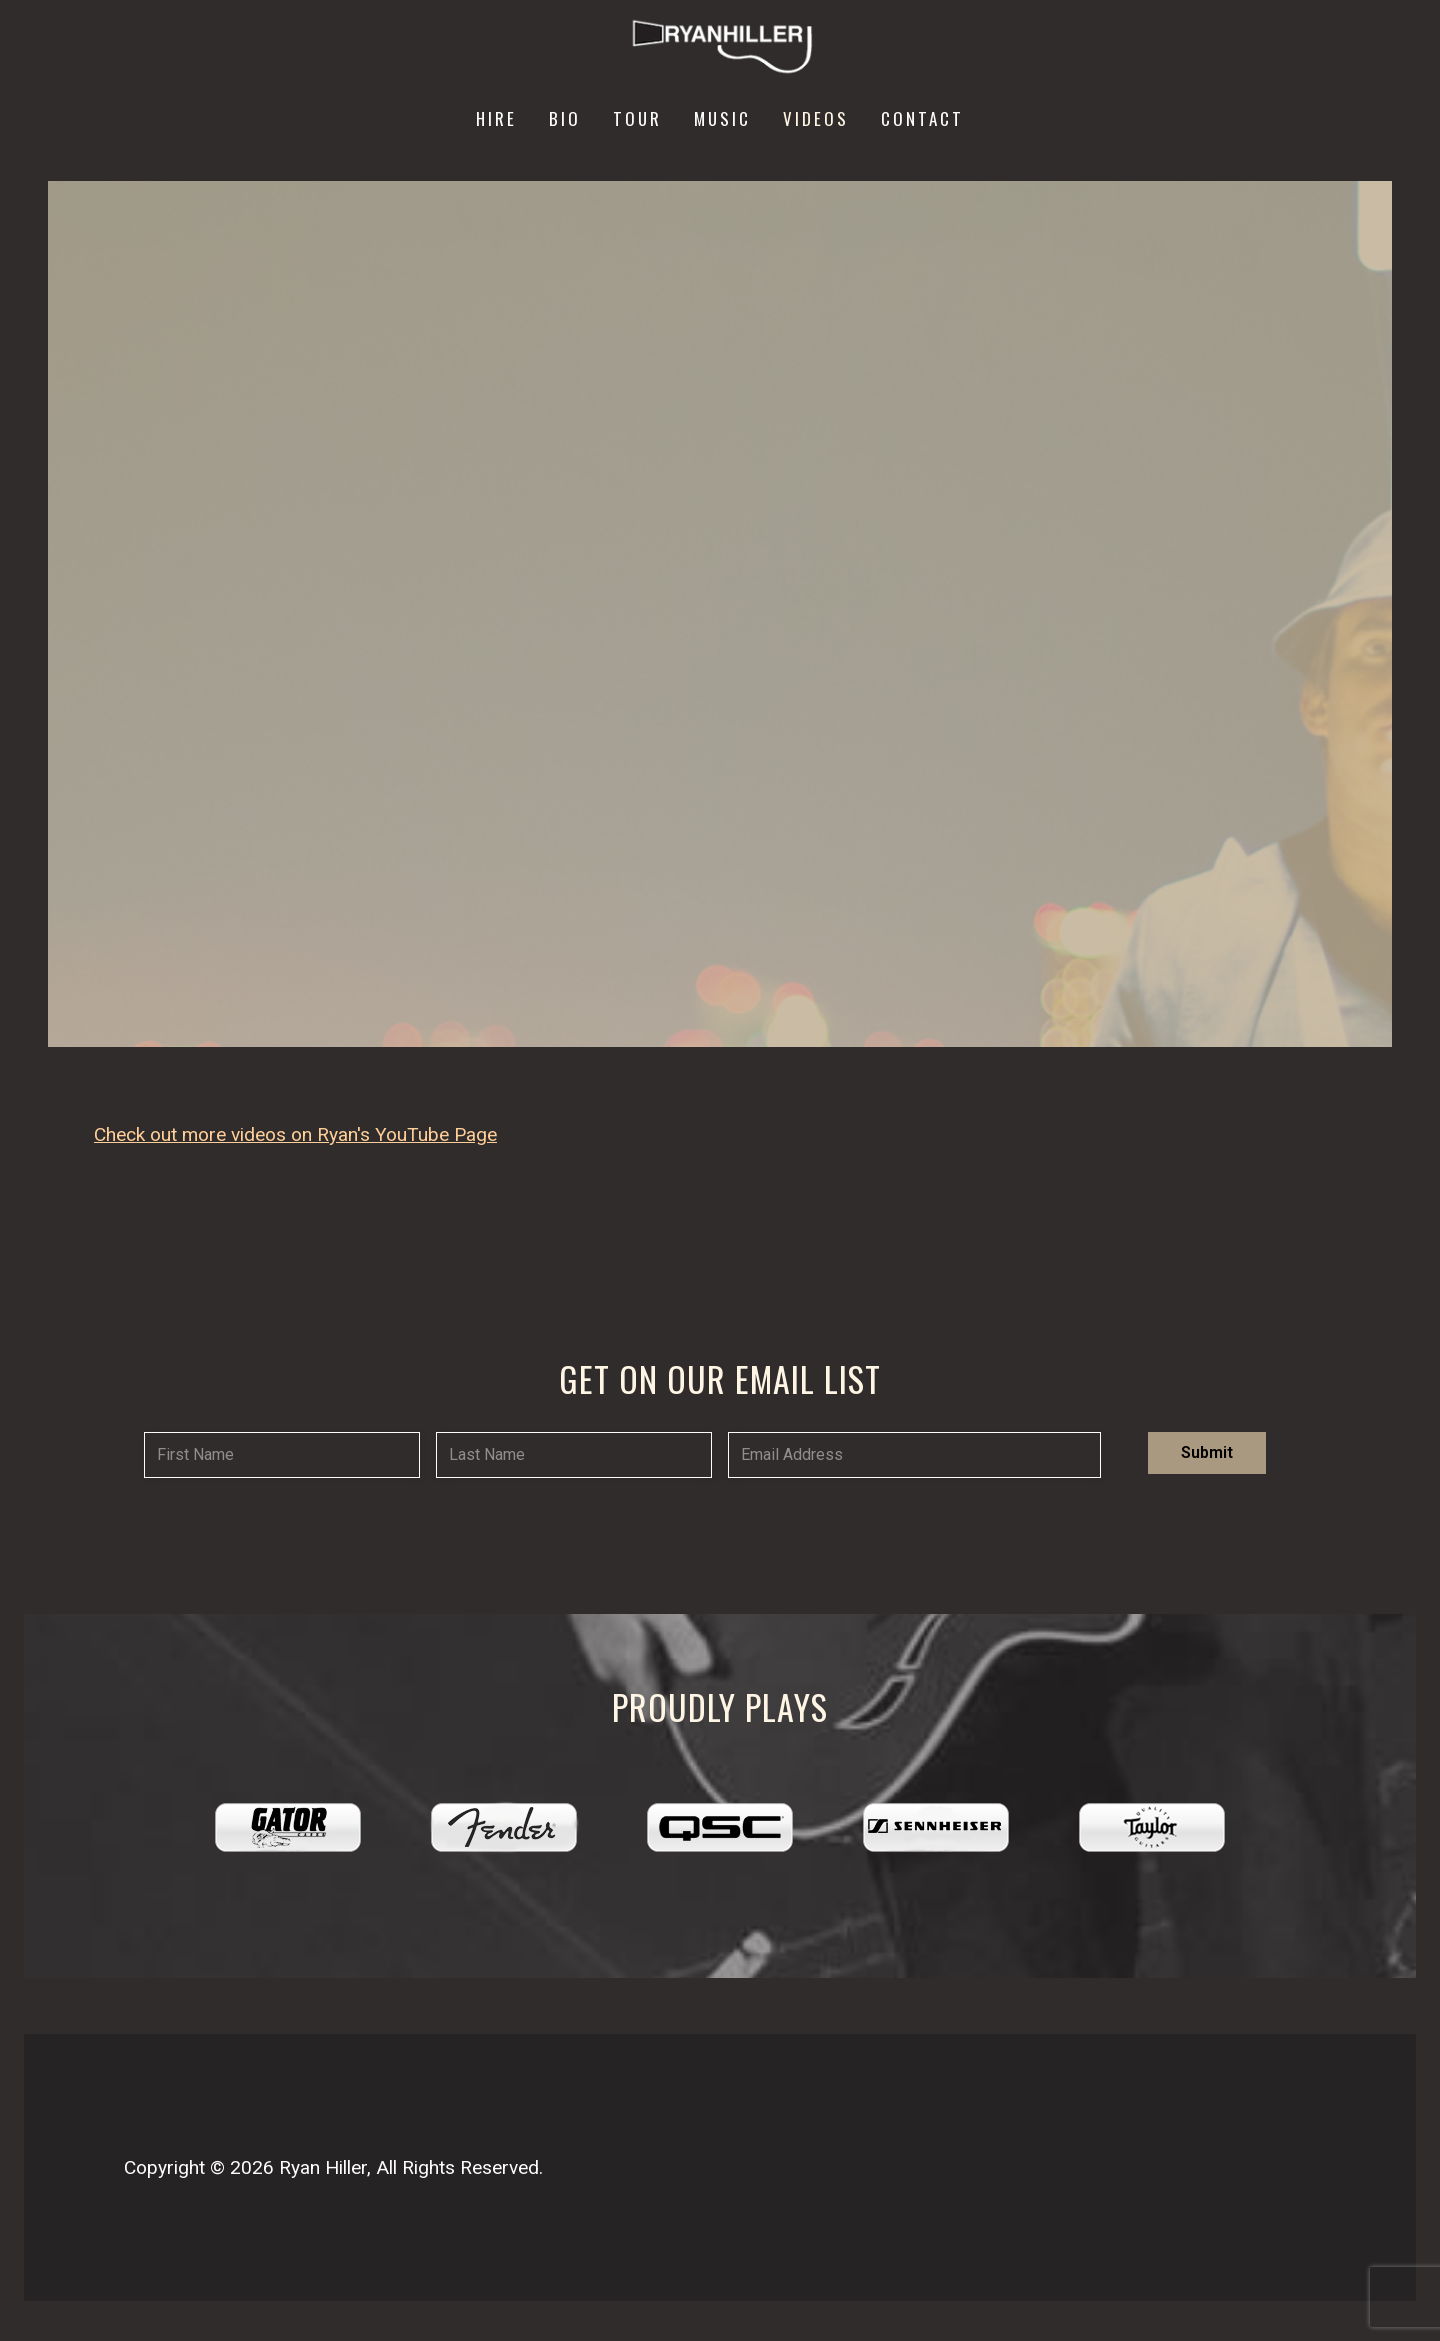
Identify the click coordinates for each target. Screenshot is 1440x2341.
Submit (1207, 1452)
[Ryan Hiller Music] (719, 47)
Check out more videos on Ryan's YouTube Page (295, 1134)
